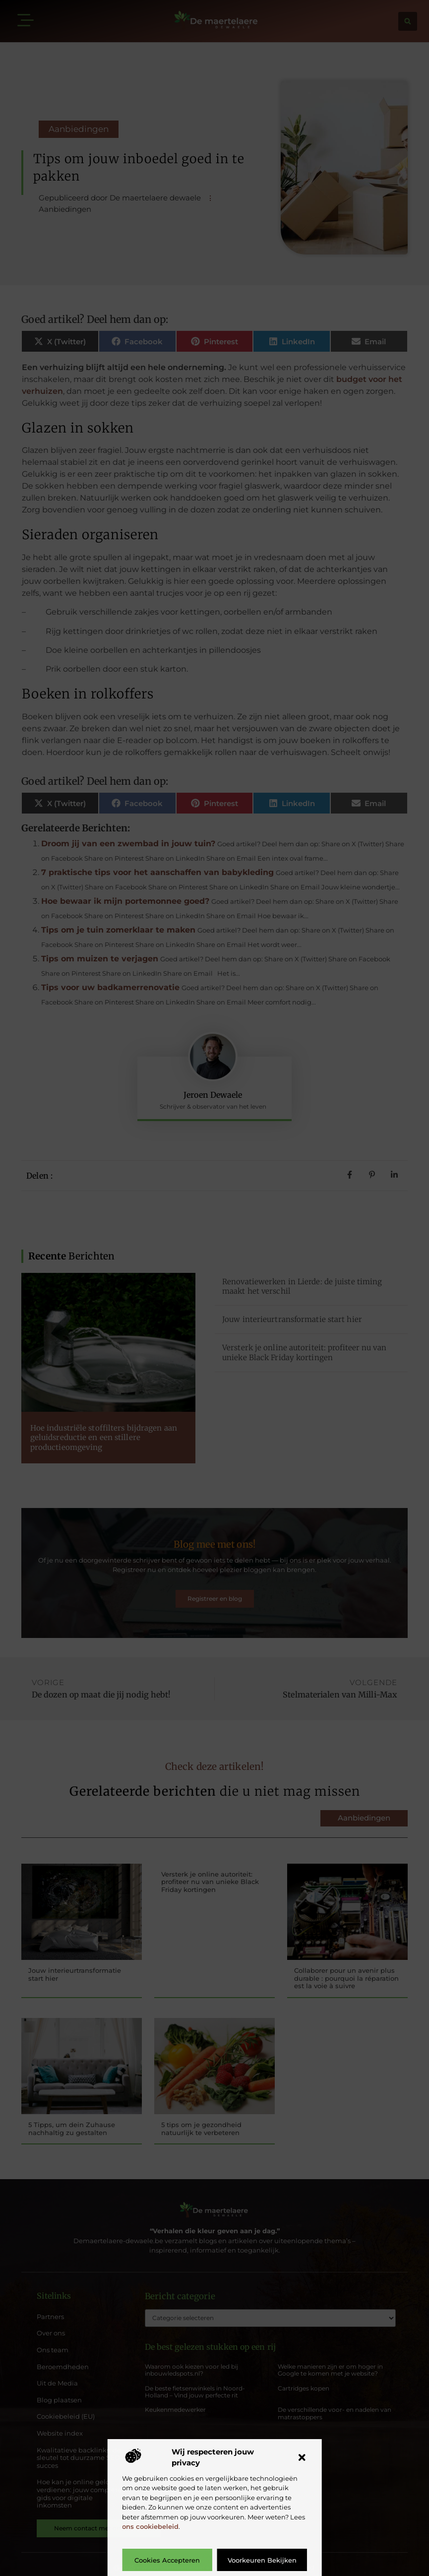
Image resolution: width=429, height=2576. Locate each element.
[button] (302, 2457)
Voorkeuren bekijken (262, 2560)
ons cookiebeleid (150, 2526)
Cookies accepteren (167, 2560)
